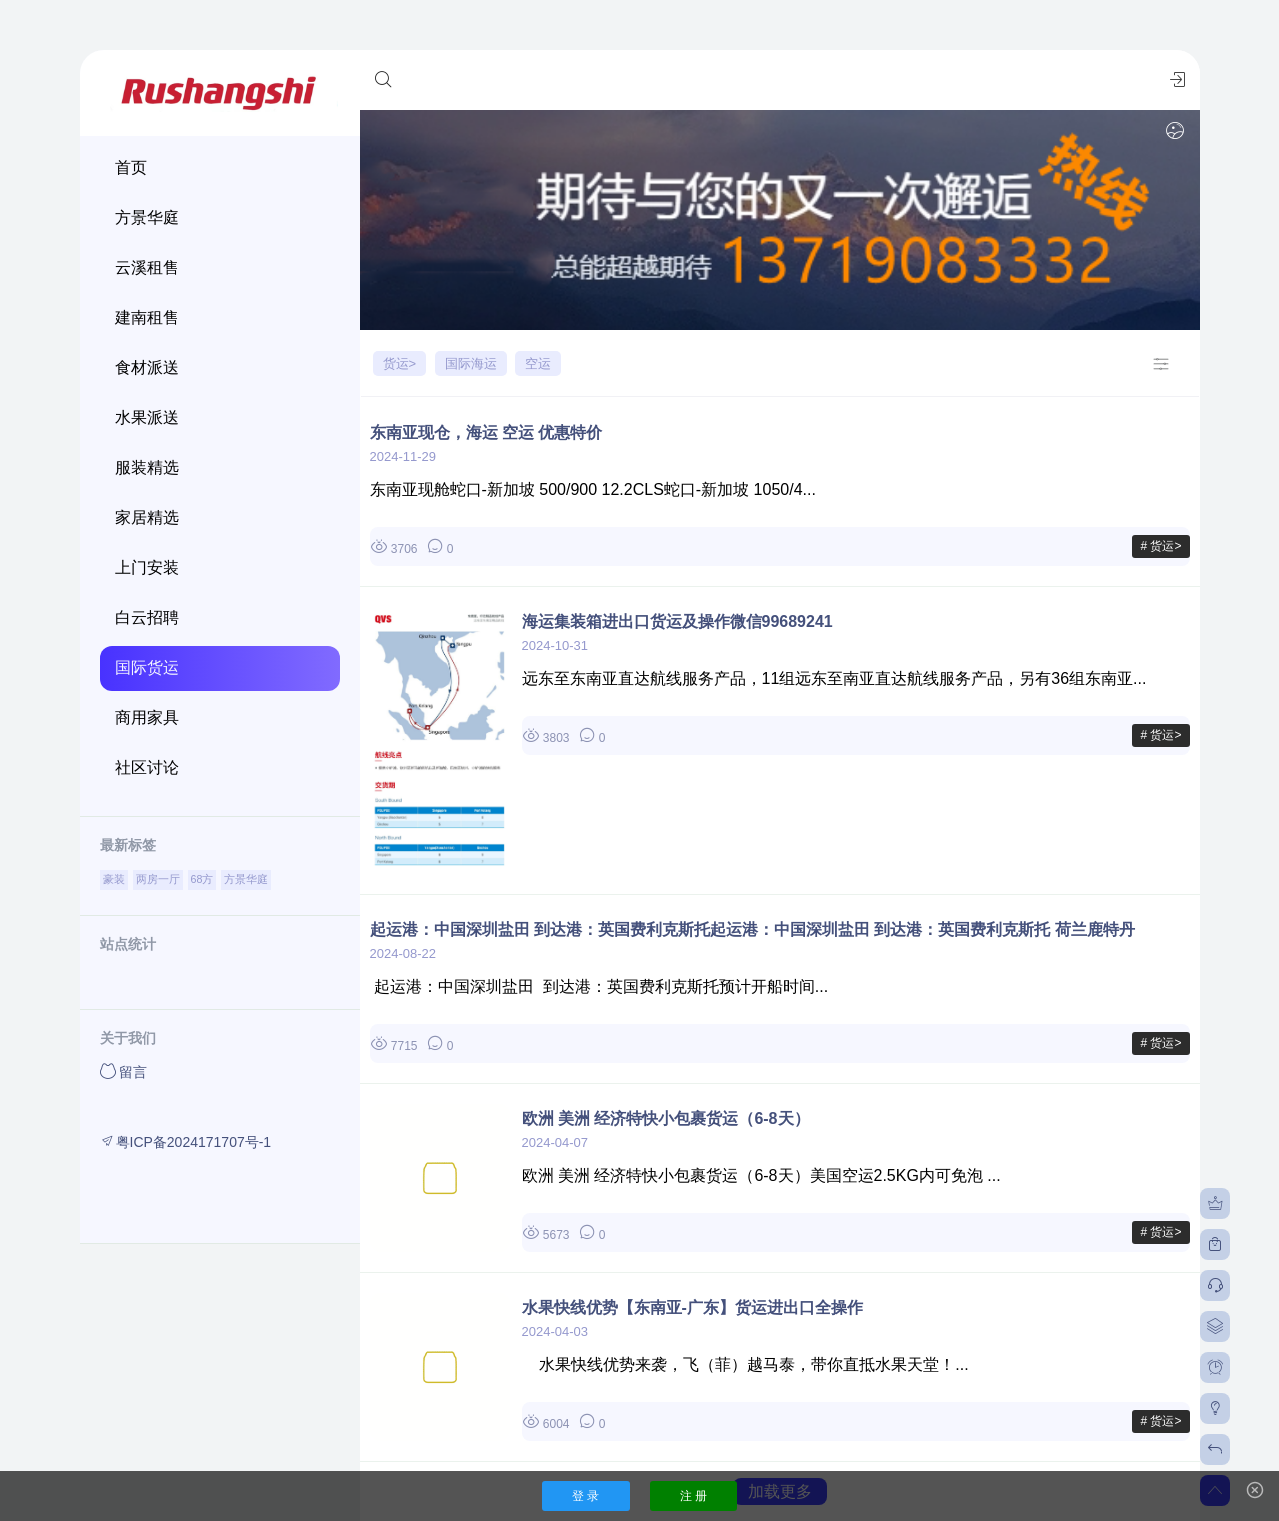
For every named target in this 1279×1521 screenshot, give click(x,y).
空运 (538, 363)
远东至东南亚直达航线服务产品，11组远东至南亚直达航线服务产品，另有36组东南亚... (834, 678)
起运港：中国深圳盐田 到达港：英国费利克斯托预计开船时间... (599, 986)
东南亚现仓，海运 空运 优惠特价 (486, 432)
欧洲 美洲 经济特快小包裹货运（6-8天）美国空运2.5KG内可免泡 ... (761, 1175)
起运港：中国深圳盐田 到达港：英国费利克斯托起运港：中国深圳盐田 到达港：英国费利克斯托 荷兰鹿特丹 (752, 929)
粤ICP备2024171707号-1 (186, 1141)
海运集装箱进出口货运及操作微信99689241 (677, 621)
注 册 (693, 1496)
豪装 (114, 879)
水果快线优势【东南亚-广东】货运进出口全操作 (692, 1307)
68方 (202, 879)
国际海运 (471, 363)
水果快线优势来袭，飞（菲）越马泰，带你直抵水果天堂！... (745, 1364)
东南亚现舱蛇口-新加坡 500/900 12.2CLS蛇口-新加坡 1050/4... (593, 489)
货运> (400, 363)
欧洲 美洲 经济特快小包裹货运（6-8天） (666, 1118)
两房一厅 (158, 879)
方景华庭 (246, 879)
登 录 (585, 1496)
